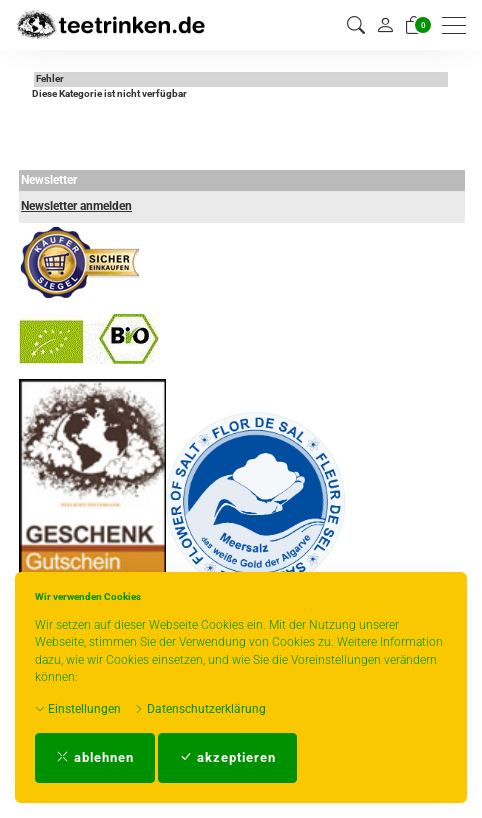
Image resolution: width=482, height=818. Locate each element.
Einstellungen (78, 709)
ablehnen (95, 757)
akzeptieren (227, 757)
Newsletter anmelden (76, 206)
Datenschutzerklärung (200, 709)
